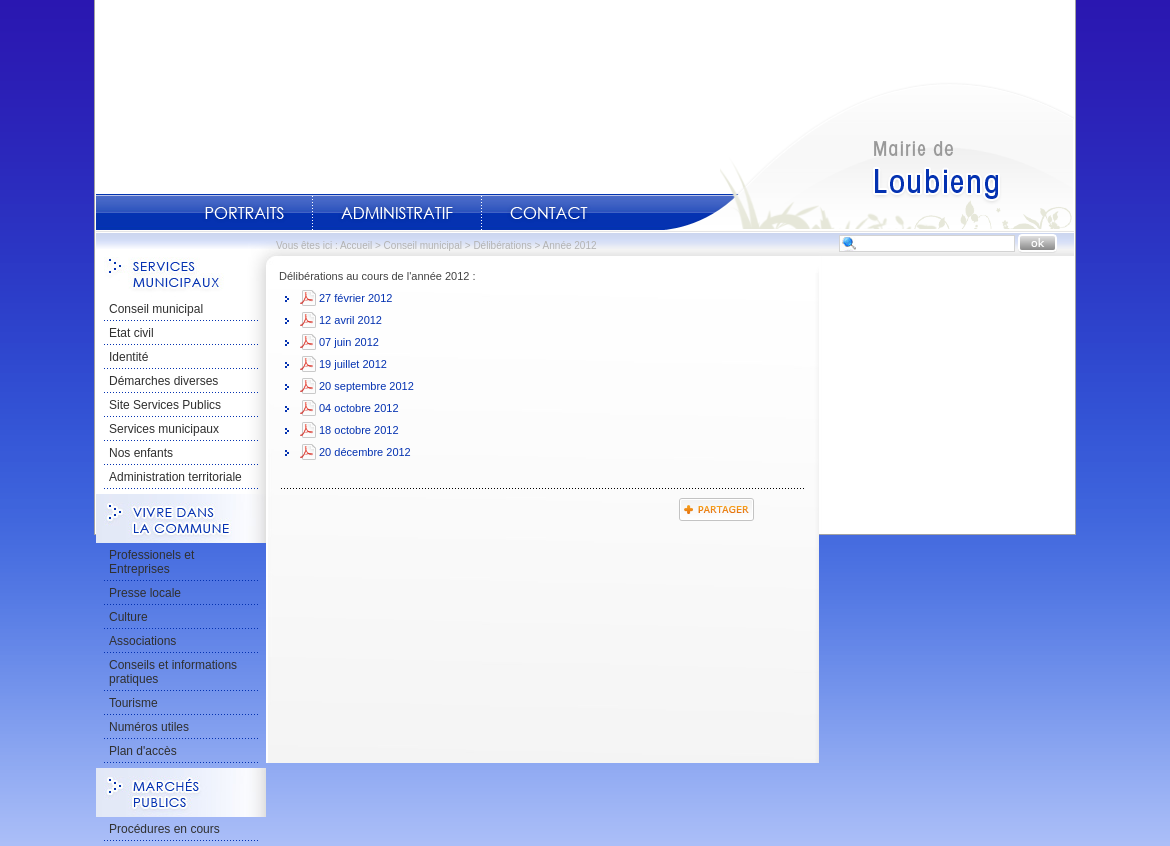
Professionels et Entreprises (151, 562)
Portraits (244, 213)
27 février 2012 (355, 298)
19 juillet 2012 (353, 364)
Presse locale (145, 593)
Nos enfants (141, 453)
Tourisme (133, 703)
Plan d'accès (143, 751)
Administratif (397, 213)
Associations (142, 641)
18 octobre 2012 (359, 430)
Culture (128, 617)
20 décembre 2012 (365, 452)
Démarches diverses (163, 381)
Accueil (869, 156)
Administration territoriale (175, 477)
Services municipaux (164, 429)
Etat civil (131, 333)
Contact (549, 213)
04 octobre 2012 (359, 408)
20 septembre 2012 (366, 386)
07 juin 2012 (349, 342)
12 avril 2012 (350, 320)
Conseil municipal (423, 245)
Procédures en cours (164, 829)
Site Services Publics (165, 405)
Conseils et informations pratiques (173, 672)
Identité (128, 357)
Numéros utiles (149, 727)
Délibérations (502, 245)
